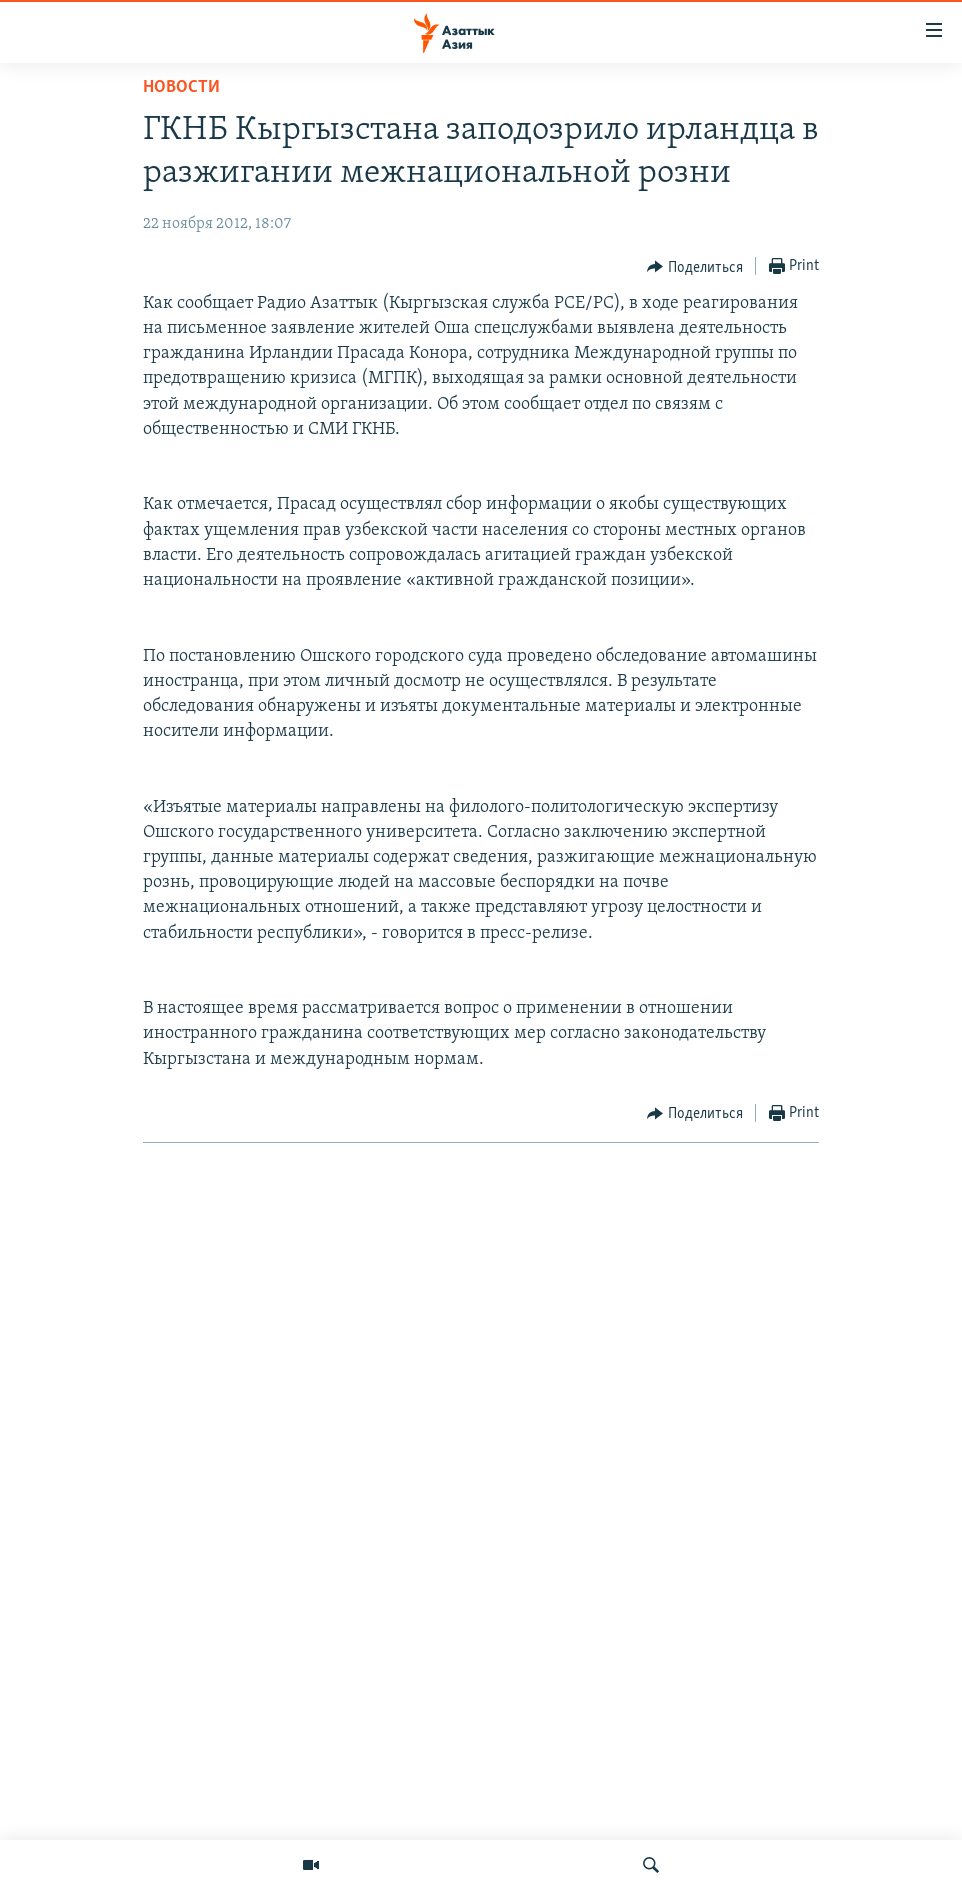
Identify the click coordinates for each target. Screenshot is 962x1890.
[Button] (695, 267)
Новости (181, 87)
